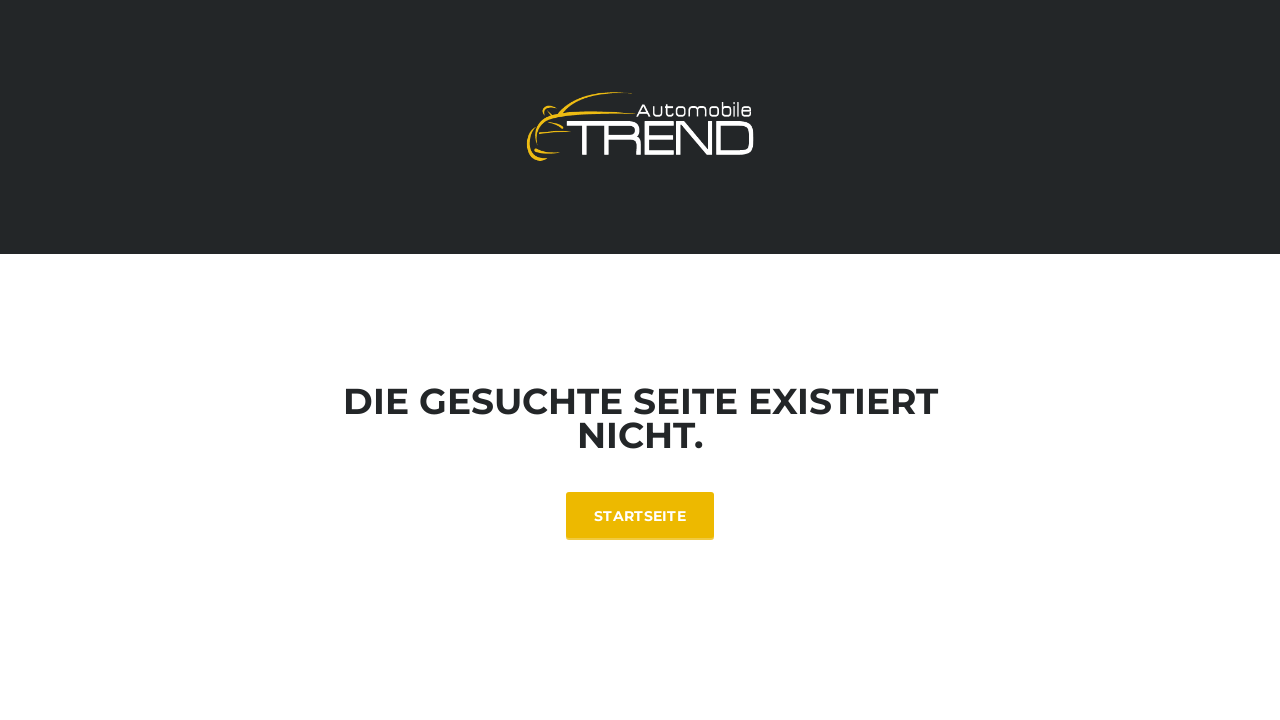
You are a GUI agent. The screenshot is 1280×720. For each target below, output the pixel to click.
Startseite (640, 516)
